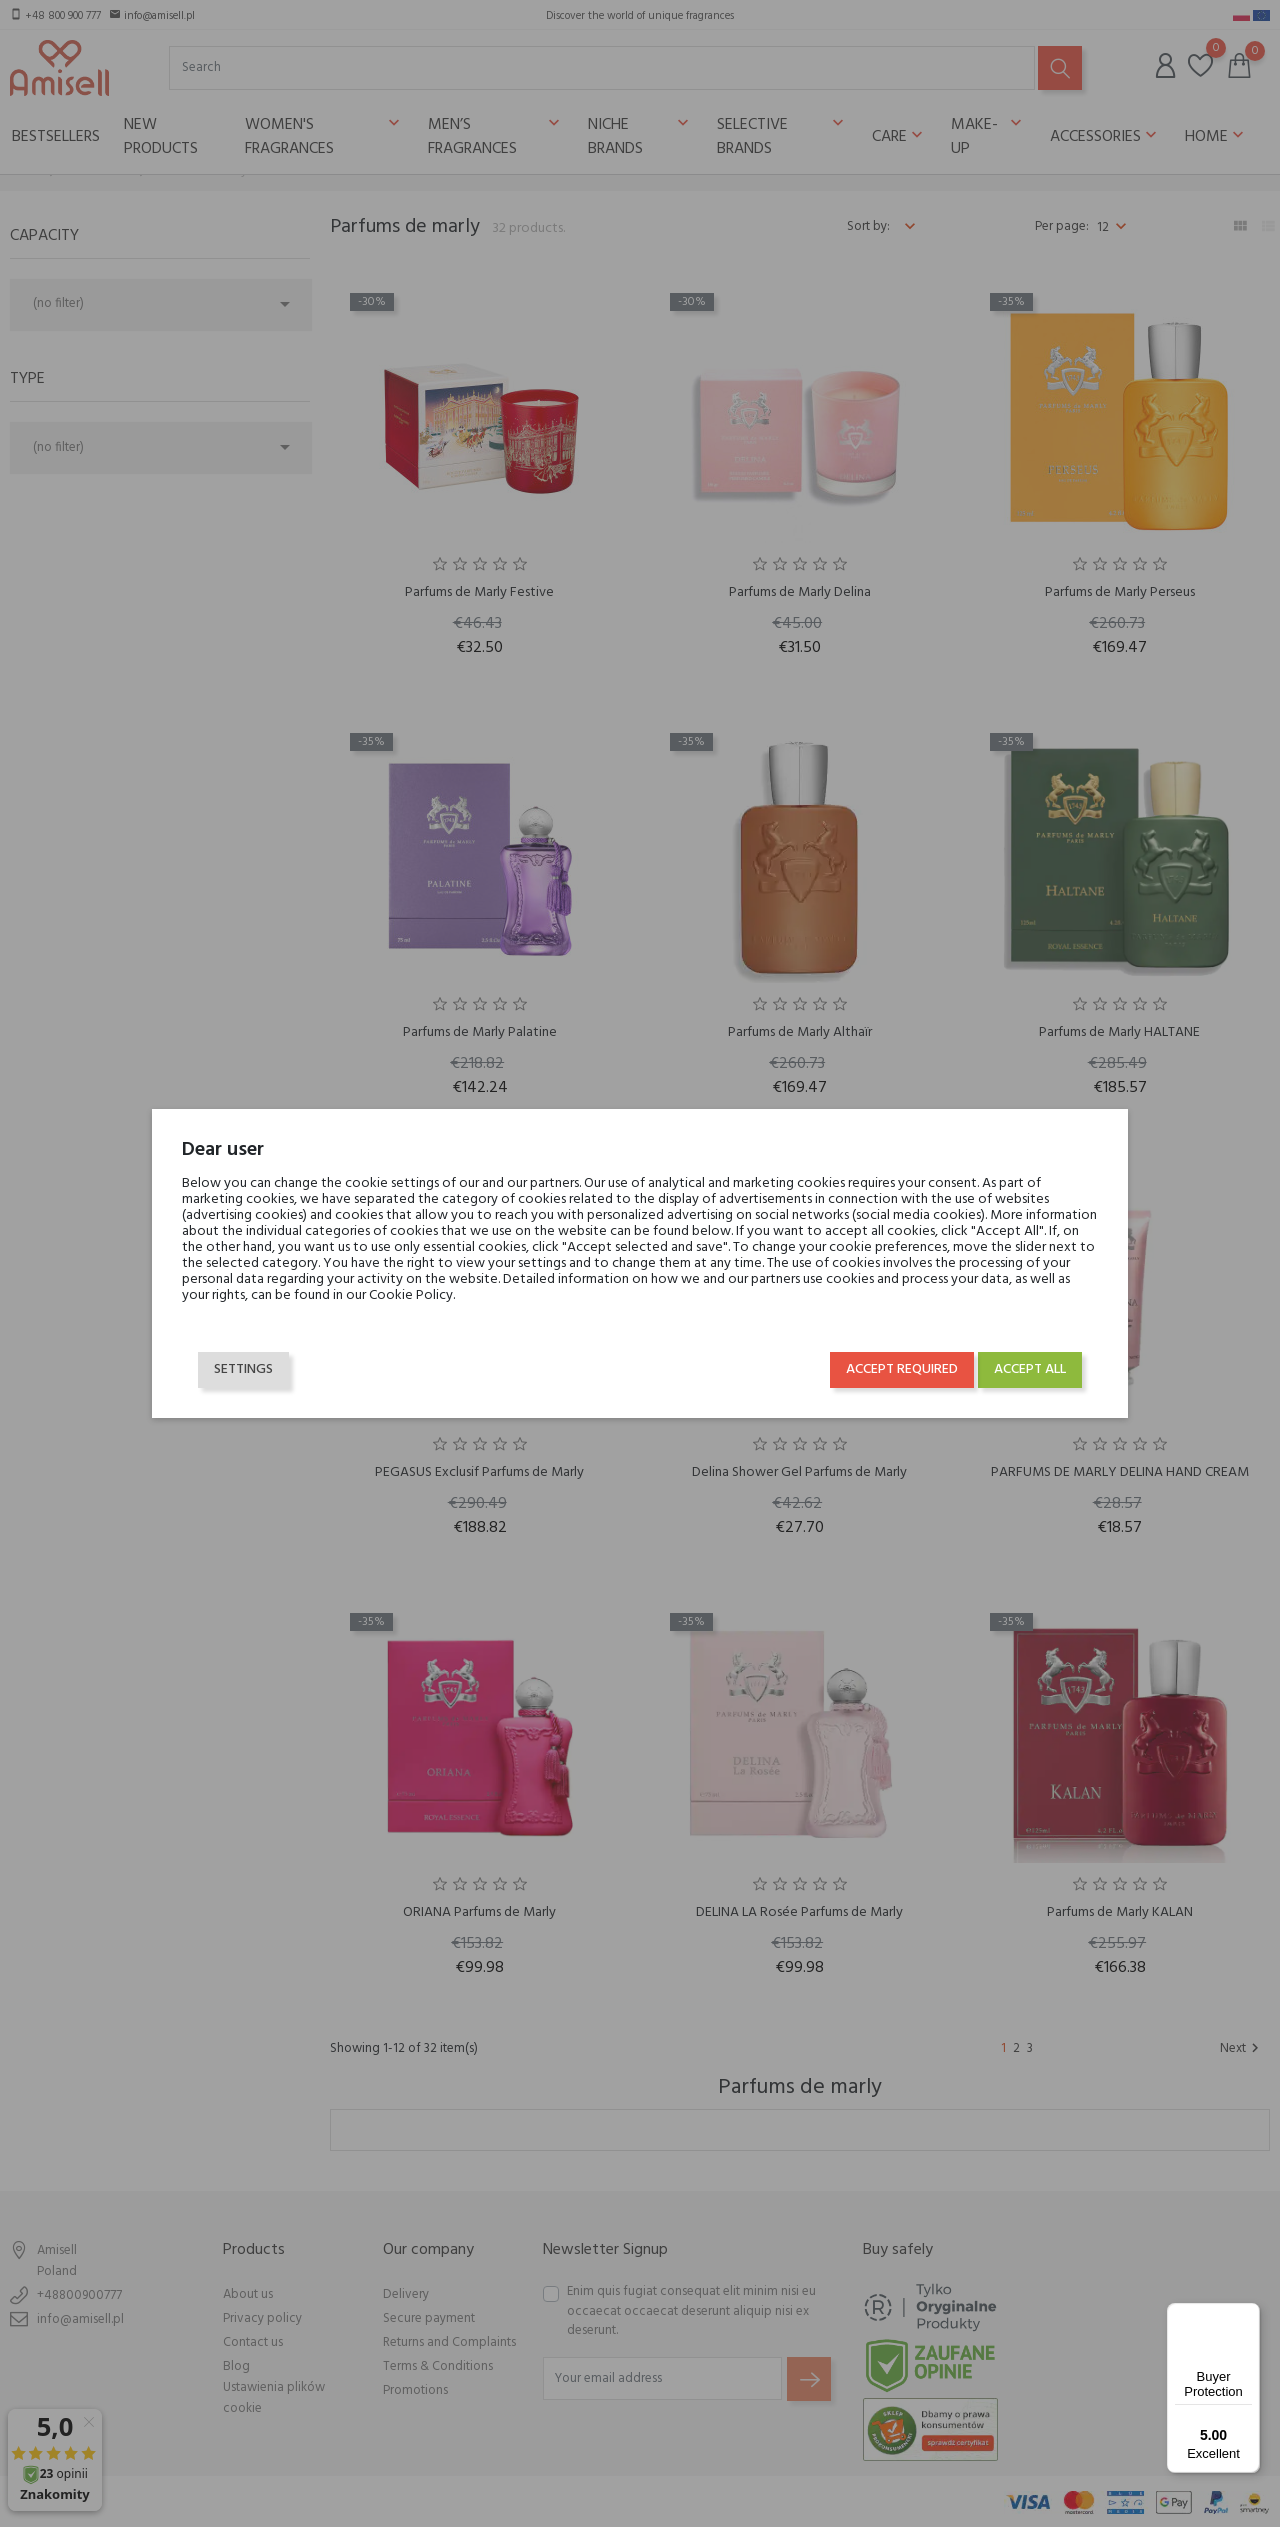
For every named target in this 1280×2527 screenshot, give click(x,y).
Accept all (1030, 1369)
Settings (243, 1369)
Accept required (902, 1369)
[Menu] (1248, 2315)
